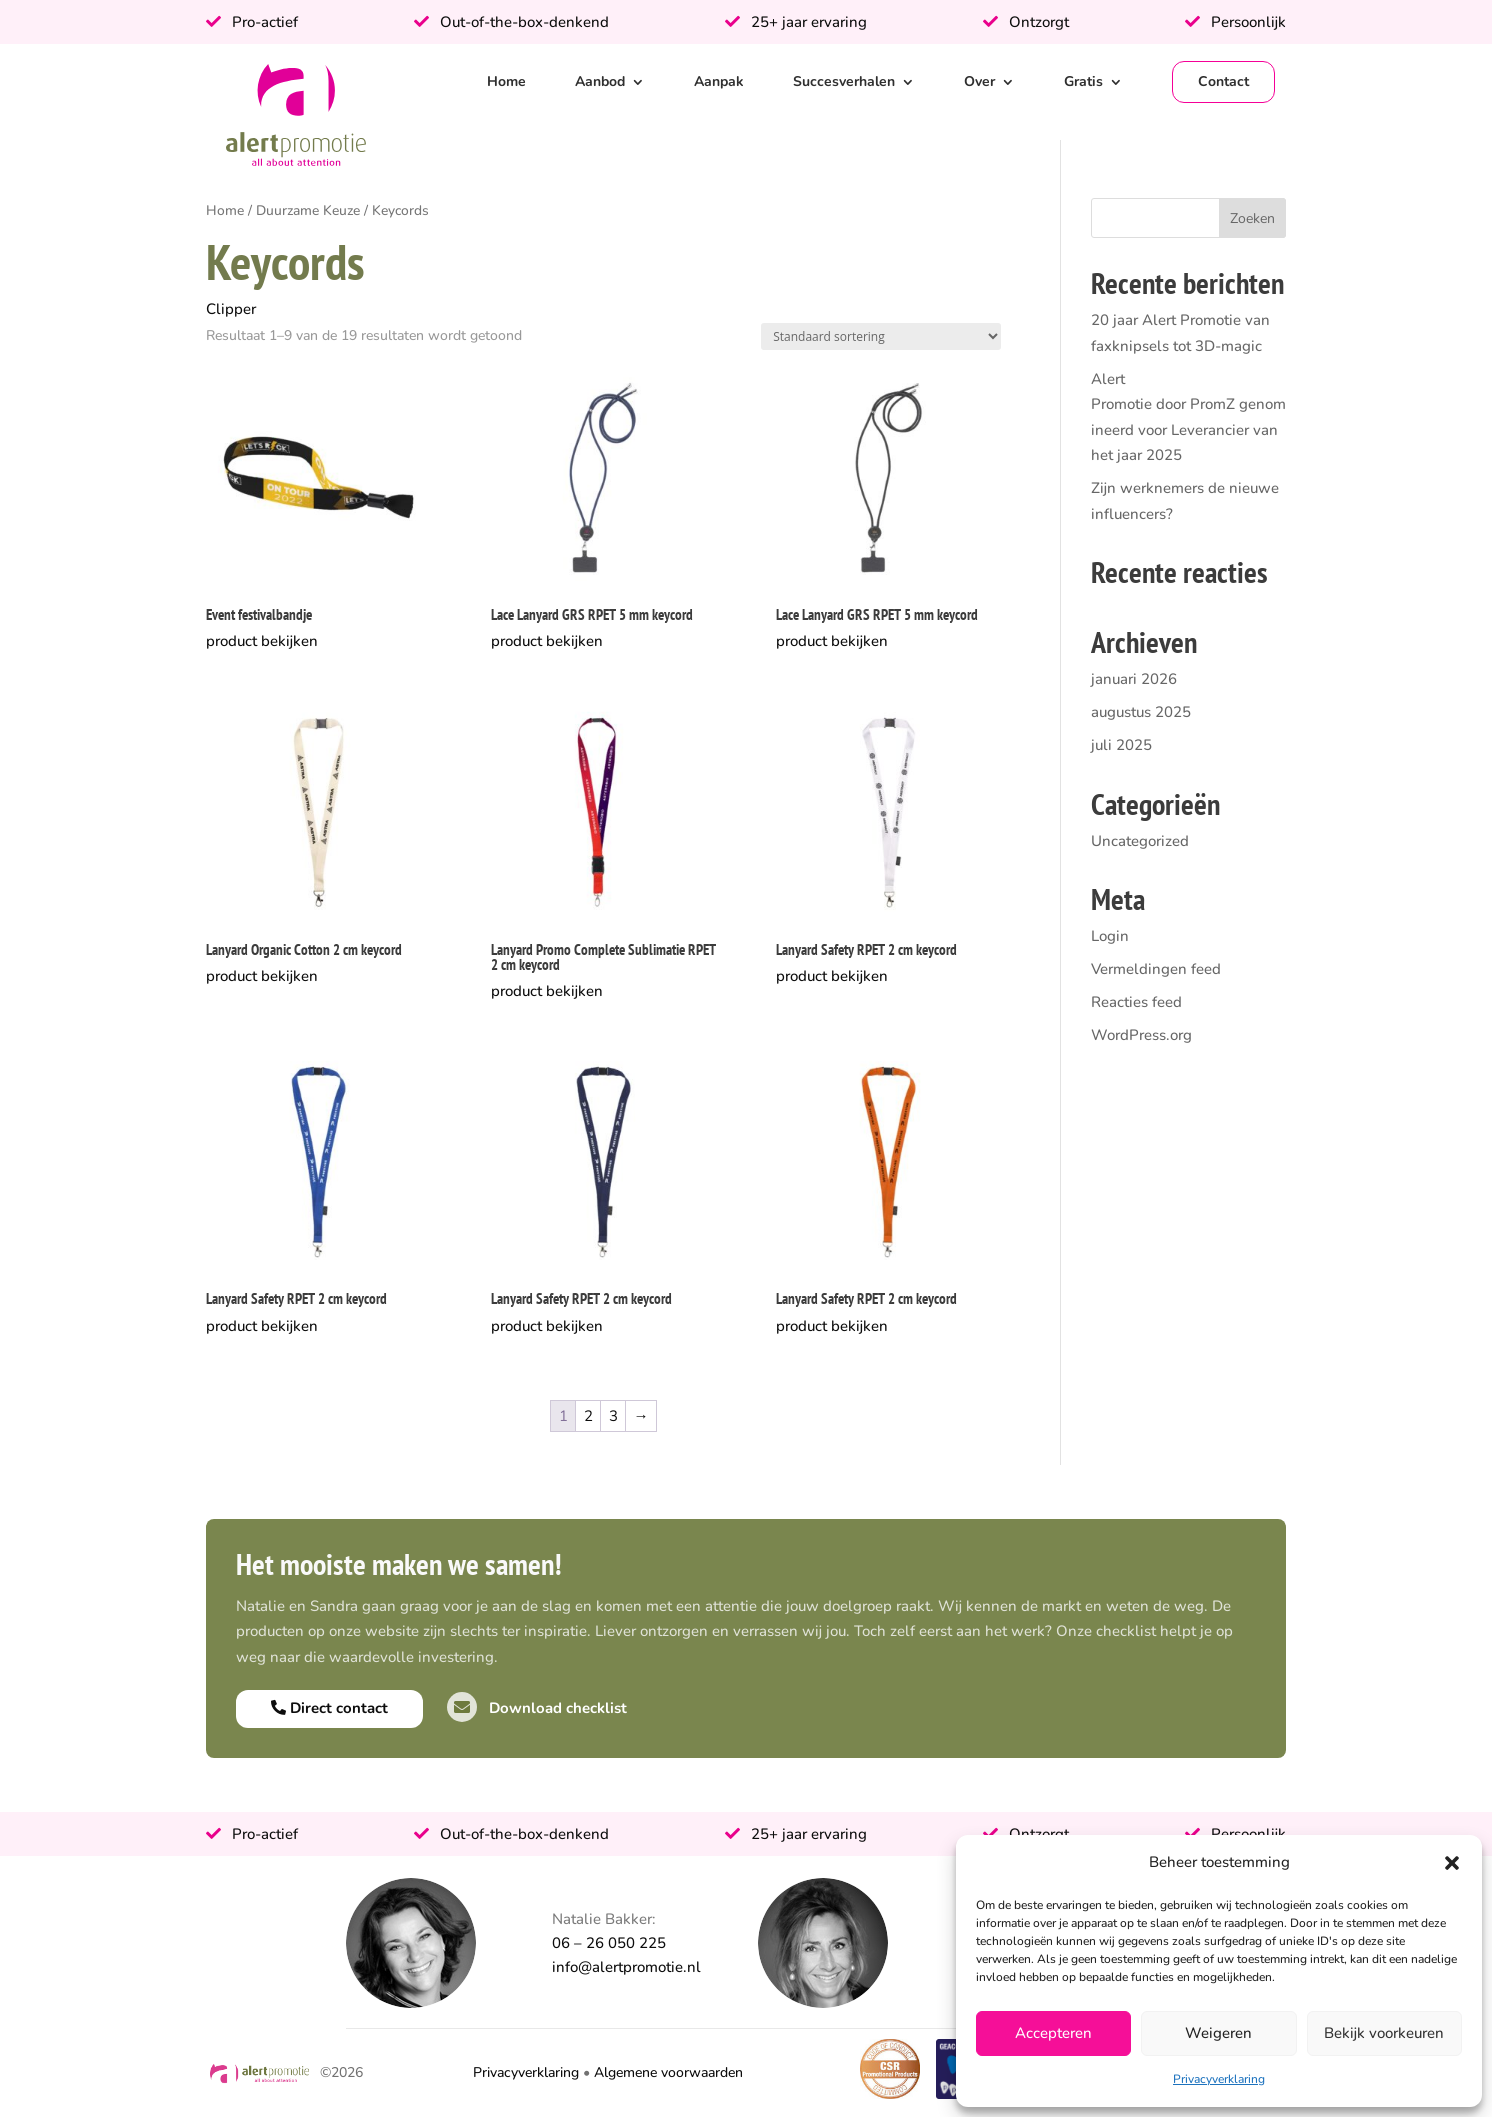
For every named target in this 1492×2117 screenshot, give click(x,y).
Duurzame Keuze (308, 210)
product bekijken (262, 641)
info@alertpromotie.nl (626, 1967)
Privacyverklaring (1219, 2079)
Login (1110, 936)
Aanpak (719, 81)
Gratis (1083, 81)
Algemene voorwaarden (668, 2072)
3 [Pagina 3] (613, 1416)
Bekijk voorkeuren (1384, 2033)
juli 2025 (1121, 745)
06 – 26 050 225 (609, 1943)
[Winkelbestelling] (881, 336)
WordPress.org (1141, 1035)
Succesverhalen (844, 81)
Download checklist (537, 1708)
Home (506, 81)
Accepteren (1053, 2033)
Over (979, 81)
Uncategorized (1140, 841)
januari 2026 (1134, 679)
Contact (1223, 81)
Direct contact (329, 1708)
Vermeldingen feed (1156, 969)
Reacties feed (1136, 1002)
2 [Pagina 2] (588, 1416)
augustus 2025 (1141, 712)
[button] (1452, 1863)
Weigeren (1218, 2033)
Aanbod (600, 81)
